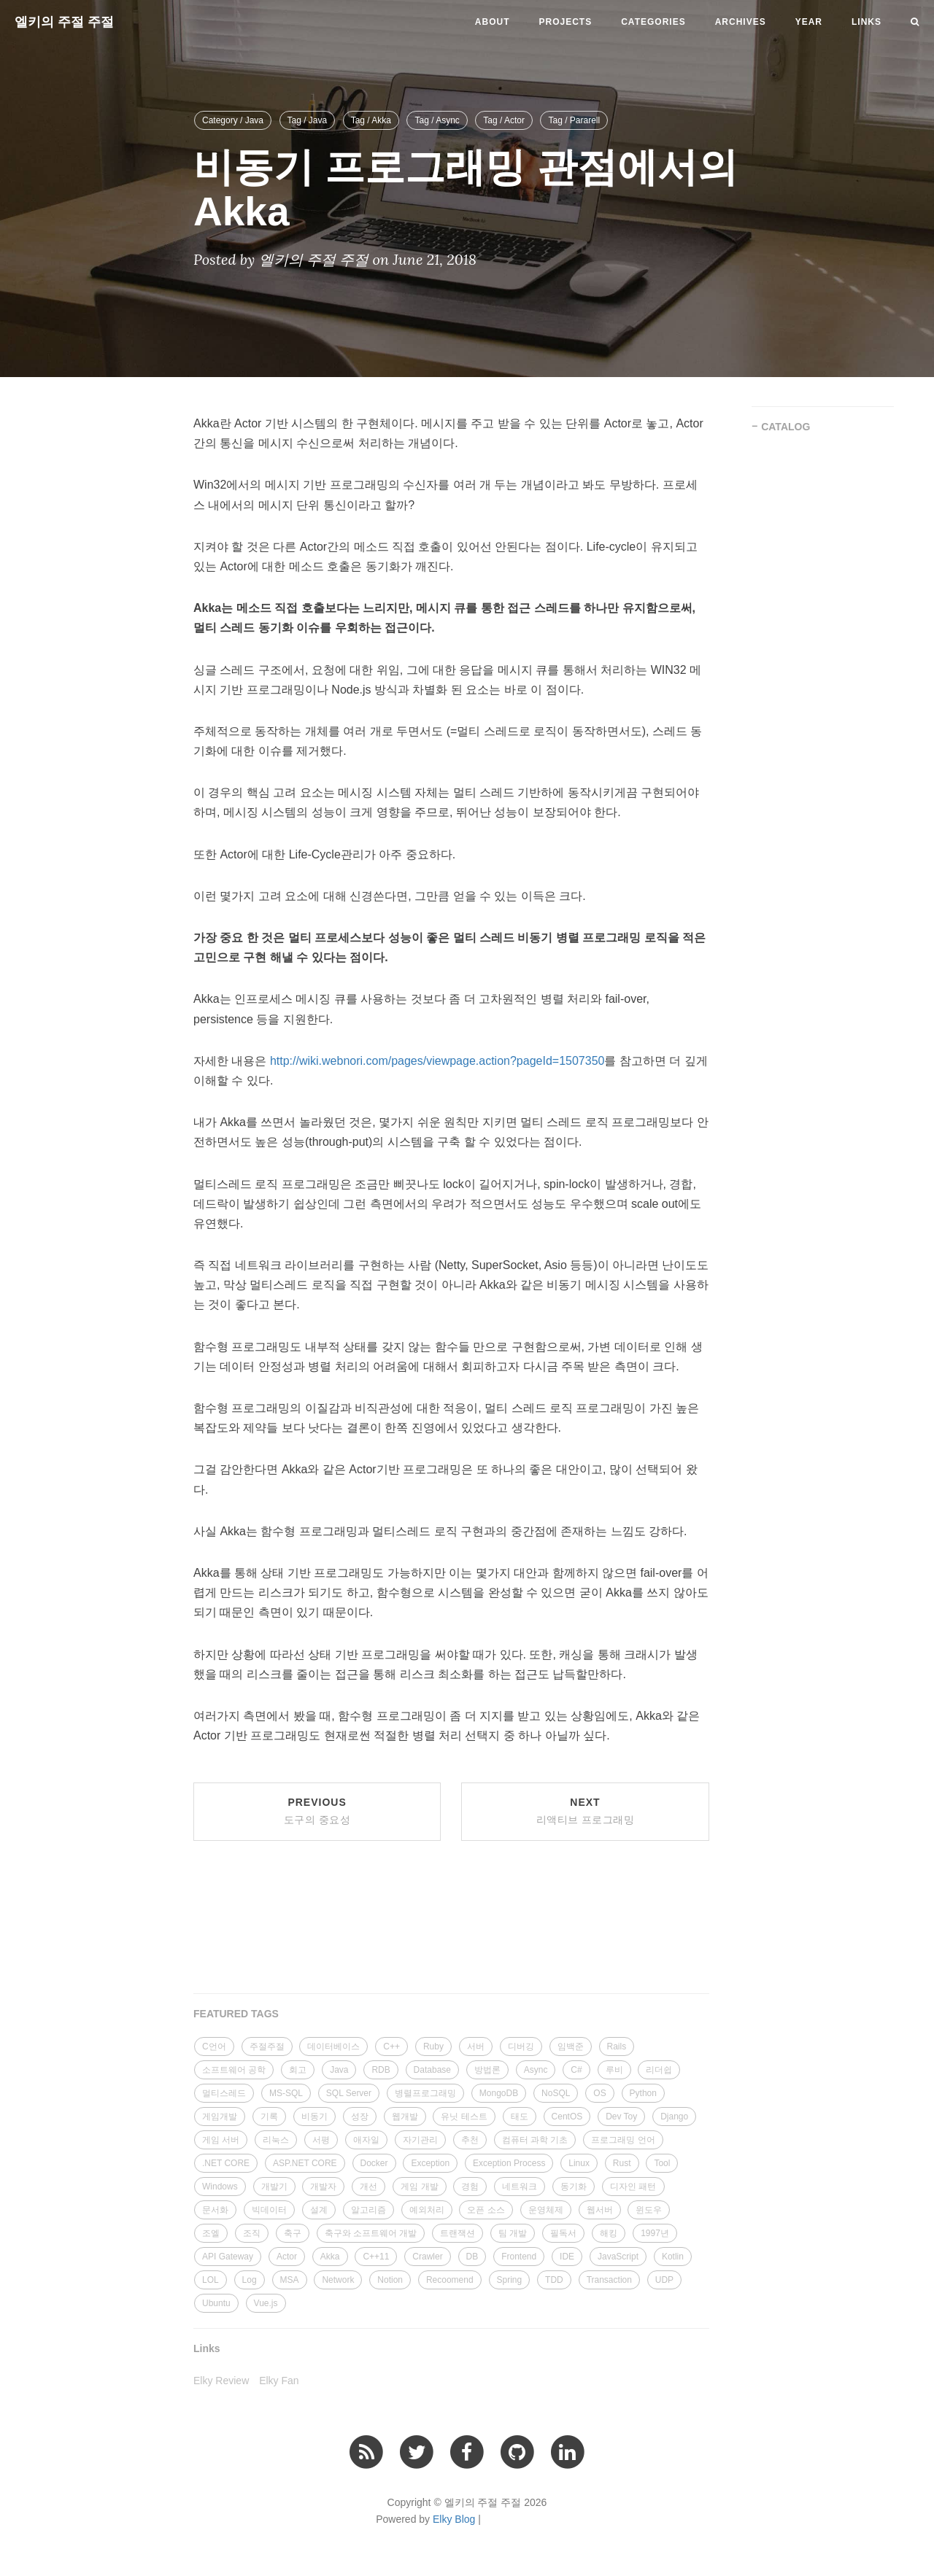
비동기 (314, 2116)
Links (866, 22)
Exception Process (509, 2163)
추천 (470, 2140)
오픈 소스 (485, 2210)
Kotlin (673, 2256)
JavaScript (618, 2256)
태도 (519, 2116)
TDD (554, 2280)
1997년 (655, 2233)
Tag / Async (436, 120)
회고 (297, 2070)
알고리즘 (368, 2210)
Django (674, 2116)
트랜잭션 (457, 2233)
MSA (289, 2280)
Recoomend (450, 2280)
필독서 (563, 2233)
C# (576, 2070)
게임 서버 (220, 2140)
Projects (566, 22)
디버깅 (521, 2046)
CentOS (567, 2116)
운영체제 (545, 2210)
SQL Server (348, 2093)
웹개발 (405, 2116)
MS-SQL (286, 2093)
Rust (622, 2163)
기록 (269, 2116)
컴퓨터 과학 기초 (535, 2140)
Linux (579, 2163)
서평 (321, 2140)
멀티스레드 (224, 2093)
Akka (330, 2256)
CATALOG (785, 426)
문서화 (215, 2210)
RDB (380, 2070)
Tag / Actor (504, 120)
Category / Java (232, 120)
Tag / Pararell (574, 120)
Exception (430, 2163)
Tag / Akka (371, 120)
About (492, 22)
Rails (617, 2046)
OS (599, 2093)
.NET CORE (226, 2163)
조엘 (211, 2233)
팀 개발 (512, 2233)
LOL (210, 2280)
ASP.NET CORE (305, 2163)
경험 (470, 2186)
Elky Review (221, 2380)
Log (249, 2280)
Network (338, 2280)
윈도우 (649, 2210)
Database (432, 2070)
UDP (664, 2280)
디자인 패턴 (633, 2186)
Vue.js (266, 2303)
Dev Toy (621, 2116)
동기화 (573, 2186)
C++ (391, 2046)
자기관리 (420, 2140)
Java (339, 2070)
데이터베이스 (333, 2046)
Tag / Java (307, 120)
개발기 (274, 2186)
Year (808, 22)
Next (585, 1811)
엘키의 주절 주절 (64, 22)
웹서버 (600, 2210)
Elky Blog (454, 2519)
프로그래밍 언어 (623, 2140)
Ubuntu (216, 2303)
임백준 (570, 2046)
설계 (319, 2210)
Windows (220, 2186)
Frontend (518, 2256)
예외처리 (426, 2210)
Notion (390, 2280)
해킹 (608, 2233)
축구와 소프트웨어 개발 (371, 2233)
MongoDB (498, 2093)
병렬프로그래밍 (425, 2093)
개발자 (323, 2186)
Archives (740, 22)
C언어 (214, 2046)
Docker (374, 2163)
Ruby (433, 2046)
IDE (567, 2256)
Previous (317, 1811)
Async (536, 2070)
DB (472, 2256)
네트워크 (519, 2186)
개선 (368, 2186)
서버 (476, 2046)
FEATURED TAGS (236, 2014)
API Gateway (227, 2256)
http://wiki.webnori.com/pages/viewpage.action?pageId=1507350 (437, 1061)
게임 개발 (419, 2186)
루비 (614, 2070)
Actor (287, 2256)
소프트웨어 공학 (234, 2070)
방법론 (487, 2070)
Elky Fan (278, 2380)
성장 (359, 2116)
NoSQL (555, 2093)
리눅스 (276, 2140)
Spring (509, 2280)
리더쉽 (659, 2070)
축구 (292, 2233)
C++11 (376, 2256)
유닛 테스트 (464, 2116)
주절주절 (267, 2046)
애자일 (366, 2140)
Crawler (427, 2256)
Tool (662, 2163)
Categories (653, 22)
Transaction (609, 2280)
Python (643, 2093)
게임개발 (219, 2116)
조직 (251, 2233)
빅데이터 (269, 2210)
